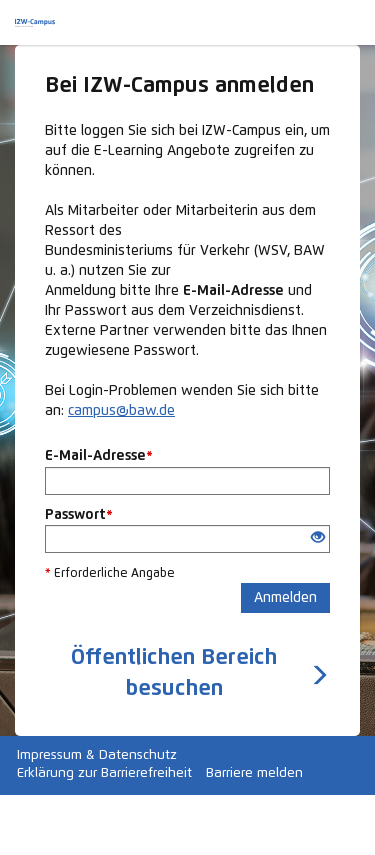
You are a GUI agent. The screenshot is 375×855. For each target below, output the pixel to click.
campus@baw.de (121, 411)
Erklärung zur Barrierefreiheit (104, 773)
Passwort (79, 515)
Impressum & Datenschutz (97, 755)
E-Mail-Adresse (99, 456)
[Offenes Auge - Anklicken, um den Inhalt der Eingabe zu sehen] (318, 539)
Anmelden (285, 598)
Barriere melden (254, 773)
